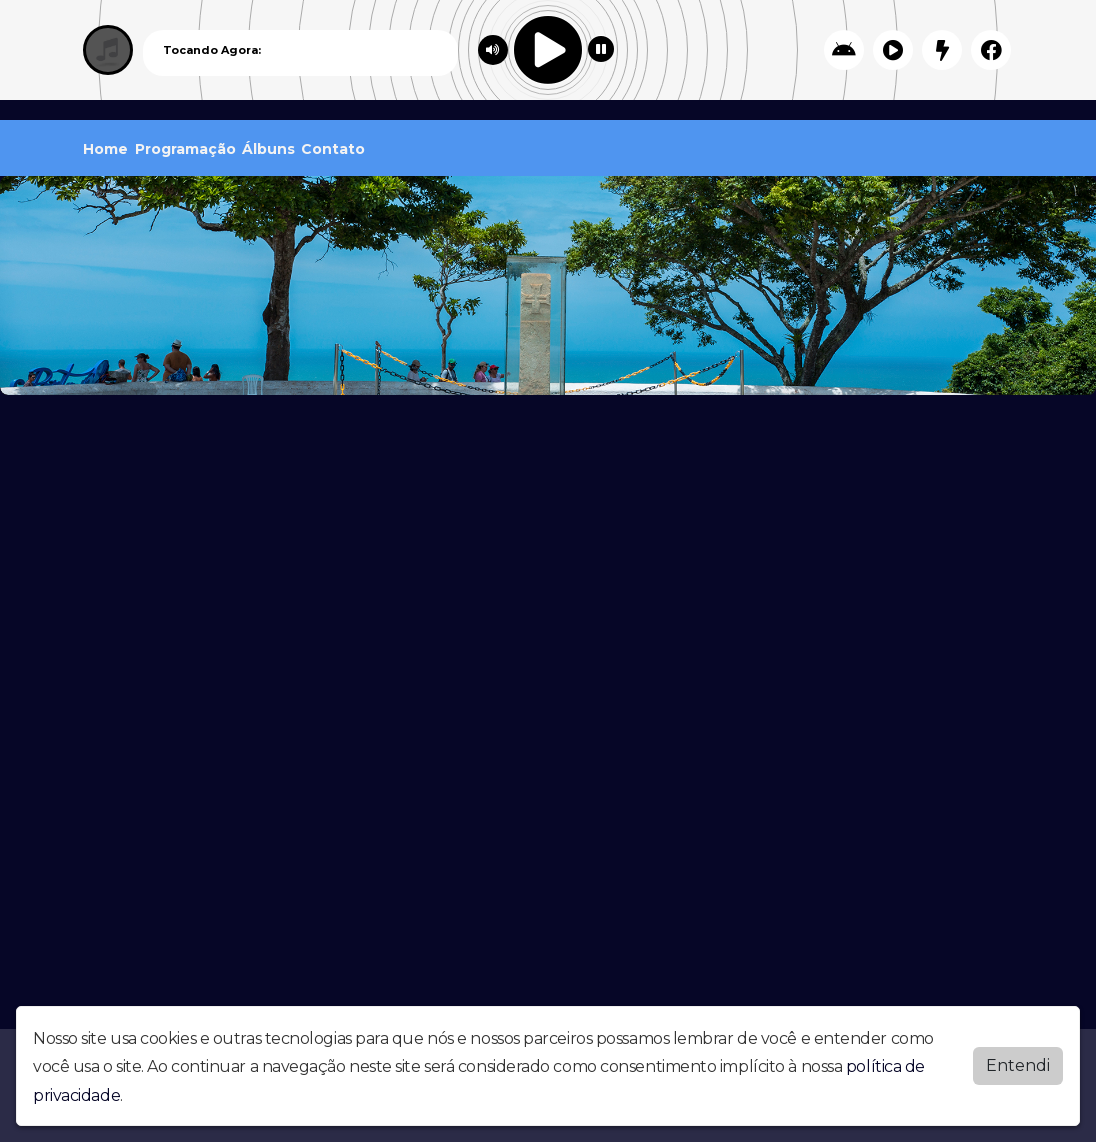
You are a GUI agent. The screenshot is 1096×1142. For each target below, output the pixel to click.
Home (105, 149)
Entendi (1018, 1065)
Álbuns (268, 149)
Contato (333, 149)
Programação (185, 149)
